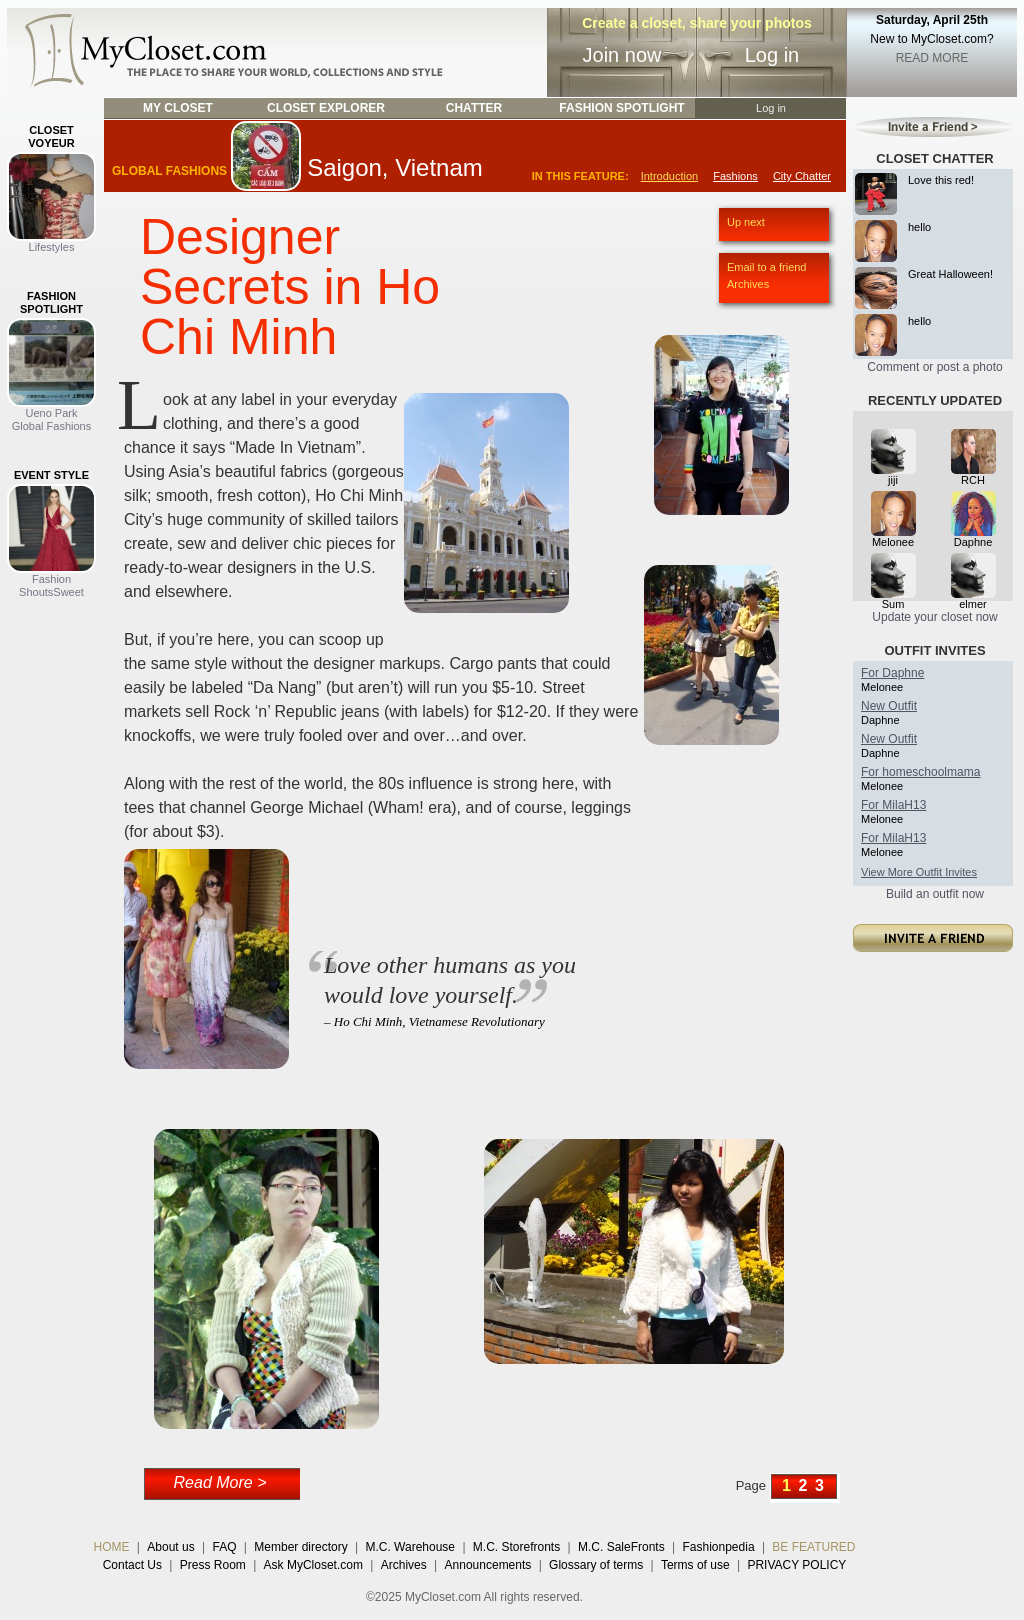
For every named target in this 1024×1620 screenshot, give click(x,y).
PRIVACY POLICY (796, 1565)
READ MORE (932, 58)
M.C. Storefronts (516, 1547)
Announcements (488, 1565)
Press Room (213, 1565)
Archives (748, 284)
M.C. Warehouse (410, 1547)
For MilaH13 (893, 805)
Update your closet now (934, 617)
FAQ (224, 1547)
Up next (746, 222)
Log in (772, 55)
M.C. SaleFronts (621, 1547)
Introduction (669, 176)
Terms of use (695, 1565)
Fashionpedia (719, 1547)
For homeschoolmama (920, 772)
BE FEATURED (813, 1547)
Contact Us (132, 1565)
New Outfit (889, 706)
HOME (112, 1547)
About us (170, 1547)
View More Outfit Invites (919, 872)
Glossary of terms (596, 1565)
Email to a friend (766, 267)
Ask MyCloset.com (313, 1565)
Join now (622, 55)
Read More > (220, 1482)
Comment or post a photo (934, 367)
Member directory (300, 1547)
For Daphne (892, 673)
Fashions (735, 176)
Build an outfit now (935, 894)
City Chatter (802, 176)
